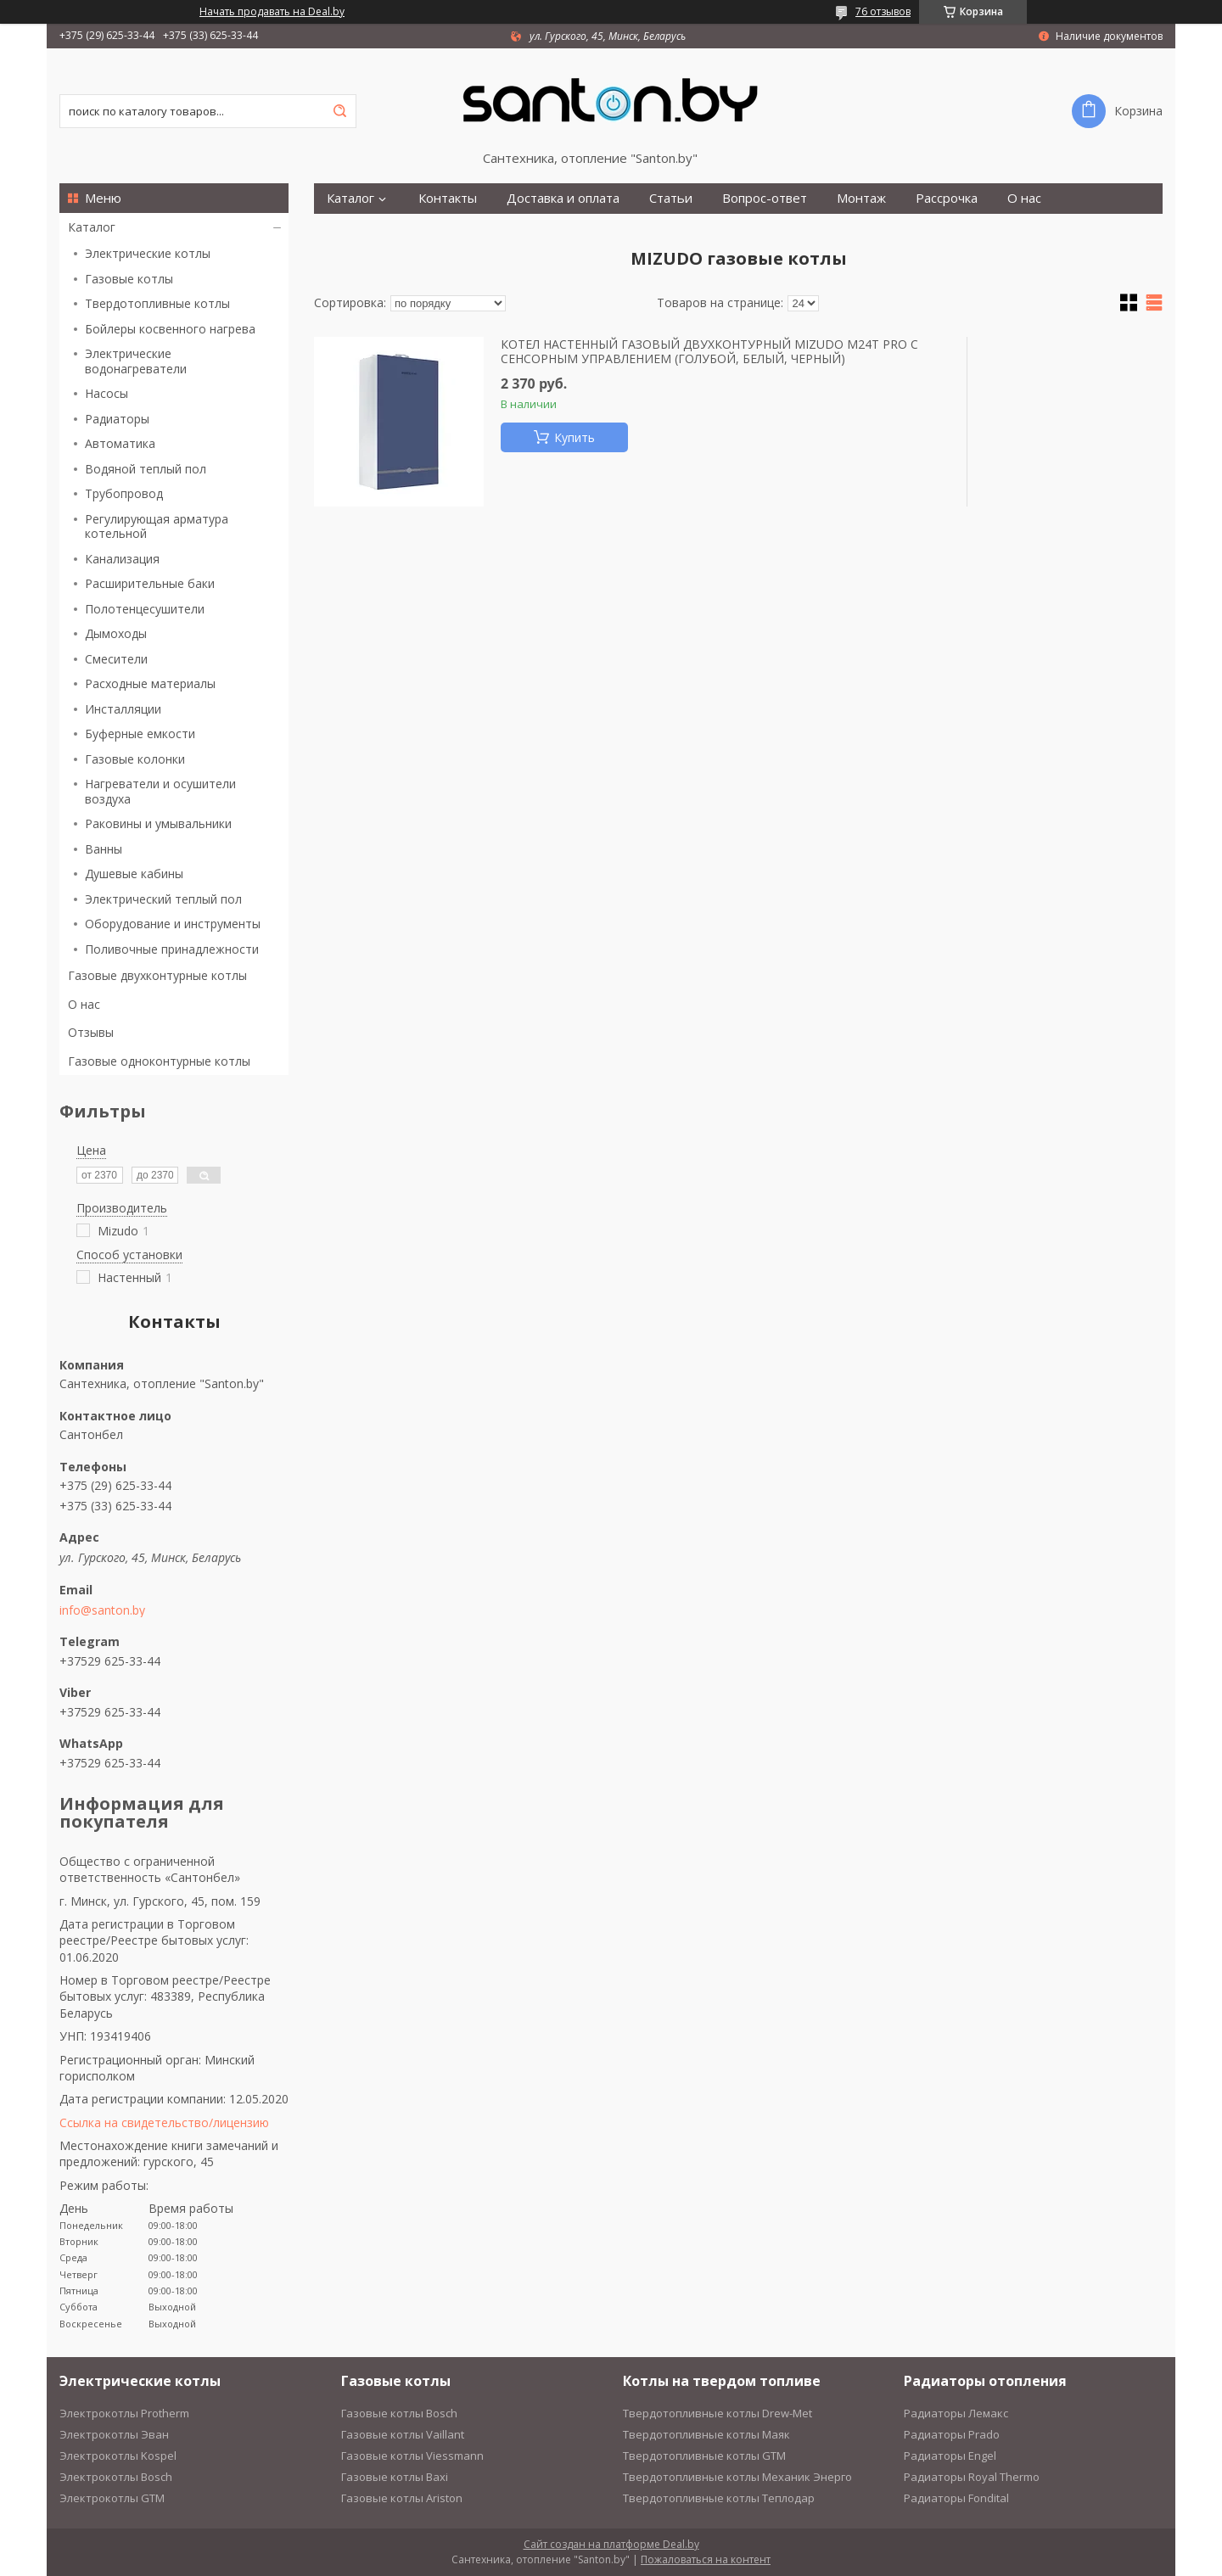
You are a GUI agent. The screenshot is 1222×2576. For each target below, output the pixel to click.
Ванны (103, 849)
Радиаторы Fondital (956, 2498)
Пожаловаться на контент (706, 2559)
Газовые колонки (135, 759)
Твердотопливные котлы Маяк (706, 2434)
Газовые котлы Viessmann (412, 2455)
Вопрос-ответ (764, 198)
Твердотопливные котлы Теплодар (719, 2498)
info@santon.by (102, 1610)
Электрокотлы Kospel (118, 2455)
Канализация (122, 559)
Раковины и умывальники (158, 823)
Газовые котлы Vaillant (402, 2434)
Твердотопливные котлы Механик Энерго (737, 2476)
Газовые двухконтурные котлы (157, 975)
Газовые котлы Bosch (399, 2413)
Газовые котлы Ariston (401, 2498)
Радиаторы (117, 419)
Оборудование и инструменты (173, 924)
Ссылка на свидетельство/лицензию (164, 2122)
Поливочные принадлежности (172, 949)
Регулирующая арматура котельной (156, 526)
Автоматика (120, 443)
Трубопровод (124, 493)
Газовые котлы (129, 279)
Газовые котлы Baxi (394, 2476)
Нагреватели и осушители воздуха (160, 791)
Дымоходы (116, 633)
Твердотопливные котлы (157, 303)
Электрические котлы (147, 253)
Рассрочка (947, 198)
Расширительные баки (150, 583)
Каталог (91, 227)
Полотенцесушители (145, 609)
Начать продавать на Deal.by (272, 12)
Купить (574, 437)
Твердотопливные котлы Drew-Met (717, 2413)
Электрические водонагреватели (136, 361)
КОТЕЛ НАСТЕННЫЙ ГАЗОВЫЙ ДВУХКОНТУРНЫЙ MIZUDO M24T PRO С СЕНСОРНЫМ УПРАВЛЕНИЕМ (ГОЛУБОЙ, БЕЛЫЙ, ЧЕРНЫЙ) (709, 352)
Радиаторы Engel (950, 2455)
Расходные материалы (150, 683)
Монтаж (861, 198)
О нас (84, 1004)
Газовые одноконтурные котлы (159, 1061)
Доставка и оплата (563, 198)
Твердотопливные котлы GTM (704, 2455)
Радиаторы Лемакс (956, 2413)
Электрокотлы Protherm (124, 2413)
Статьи (670, 198)
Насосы (106, 393)
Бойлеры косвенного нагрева (170, 329)
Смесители (116, 659)
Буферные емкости (140, 733)
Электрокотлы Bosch (115, 2476)
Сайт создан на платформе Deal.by (611, 2544)
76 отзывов (883, 11)
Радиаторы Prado (952, 2434)
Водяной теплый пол (145, 469)
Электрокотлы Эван (114, 2434)
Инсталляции (123, 709)
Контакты (447, 198)
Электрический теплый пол (163, 899)
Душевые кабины (134, 873)
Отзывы (91, 1032)
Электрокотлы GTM (112, 2498)
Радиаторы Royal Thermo (972, 2476)
